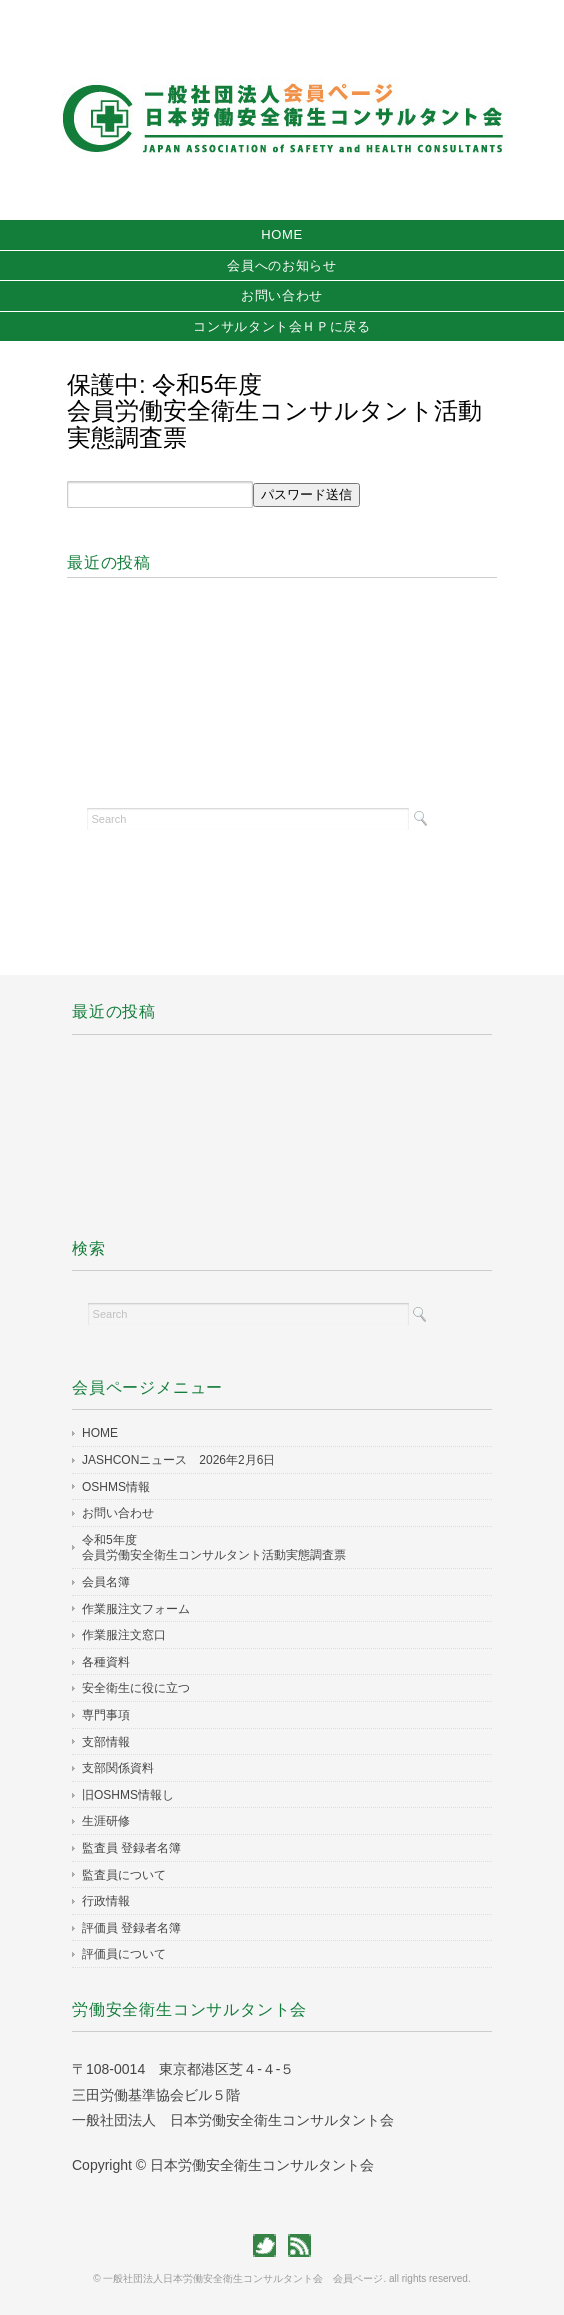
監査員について (124, 1875)
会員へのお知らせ (281, 265)
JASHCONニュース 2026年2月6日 (178, 1460)
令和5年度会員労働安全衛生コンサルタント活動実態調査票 (214, 1548)
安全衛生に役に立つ (148, 1688)
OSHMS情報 (116, 1487)
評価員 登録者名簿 (131, 1928)
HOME (282, 234)
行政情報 (106, 1901)
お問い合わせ (282, 295)
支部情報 (106, 1742)
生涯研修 (106, 1821)
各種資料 (106, 1662)
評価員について (124, 1954)
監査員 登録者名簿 (131, 1848)
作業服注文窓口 (124, 1635)
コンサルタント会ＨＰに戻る (281, 326)
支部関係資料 (118, 1768)
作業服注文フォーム (136, 1609)
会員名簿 (106, 1582)
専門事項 (106, 1715)
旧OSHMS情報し (128, 1795)
